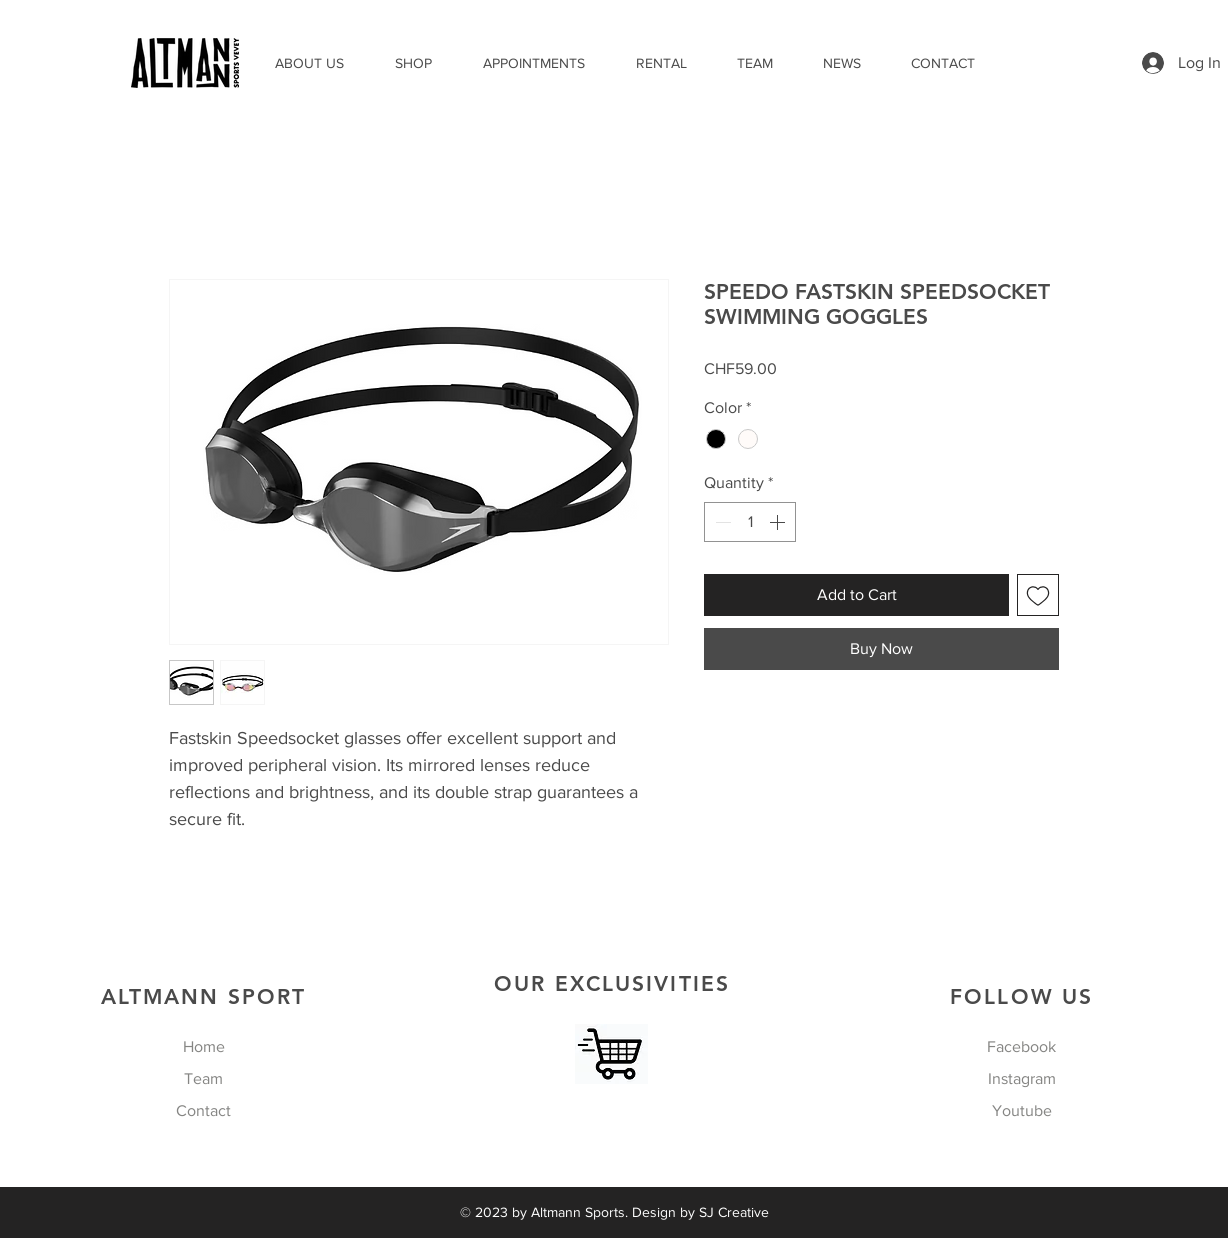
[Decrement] (721, 522)
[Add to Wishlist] (1038, 595)
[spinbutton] (750, 522)
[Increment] (779, 522)
